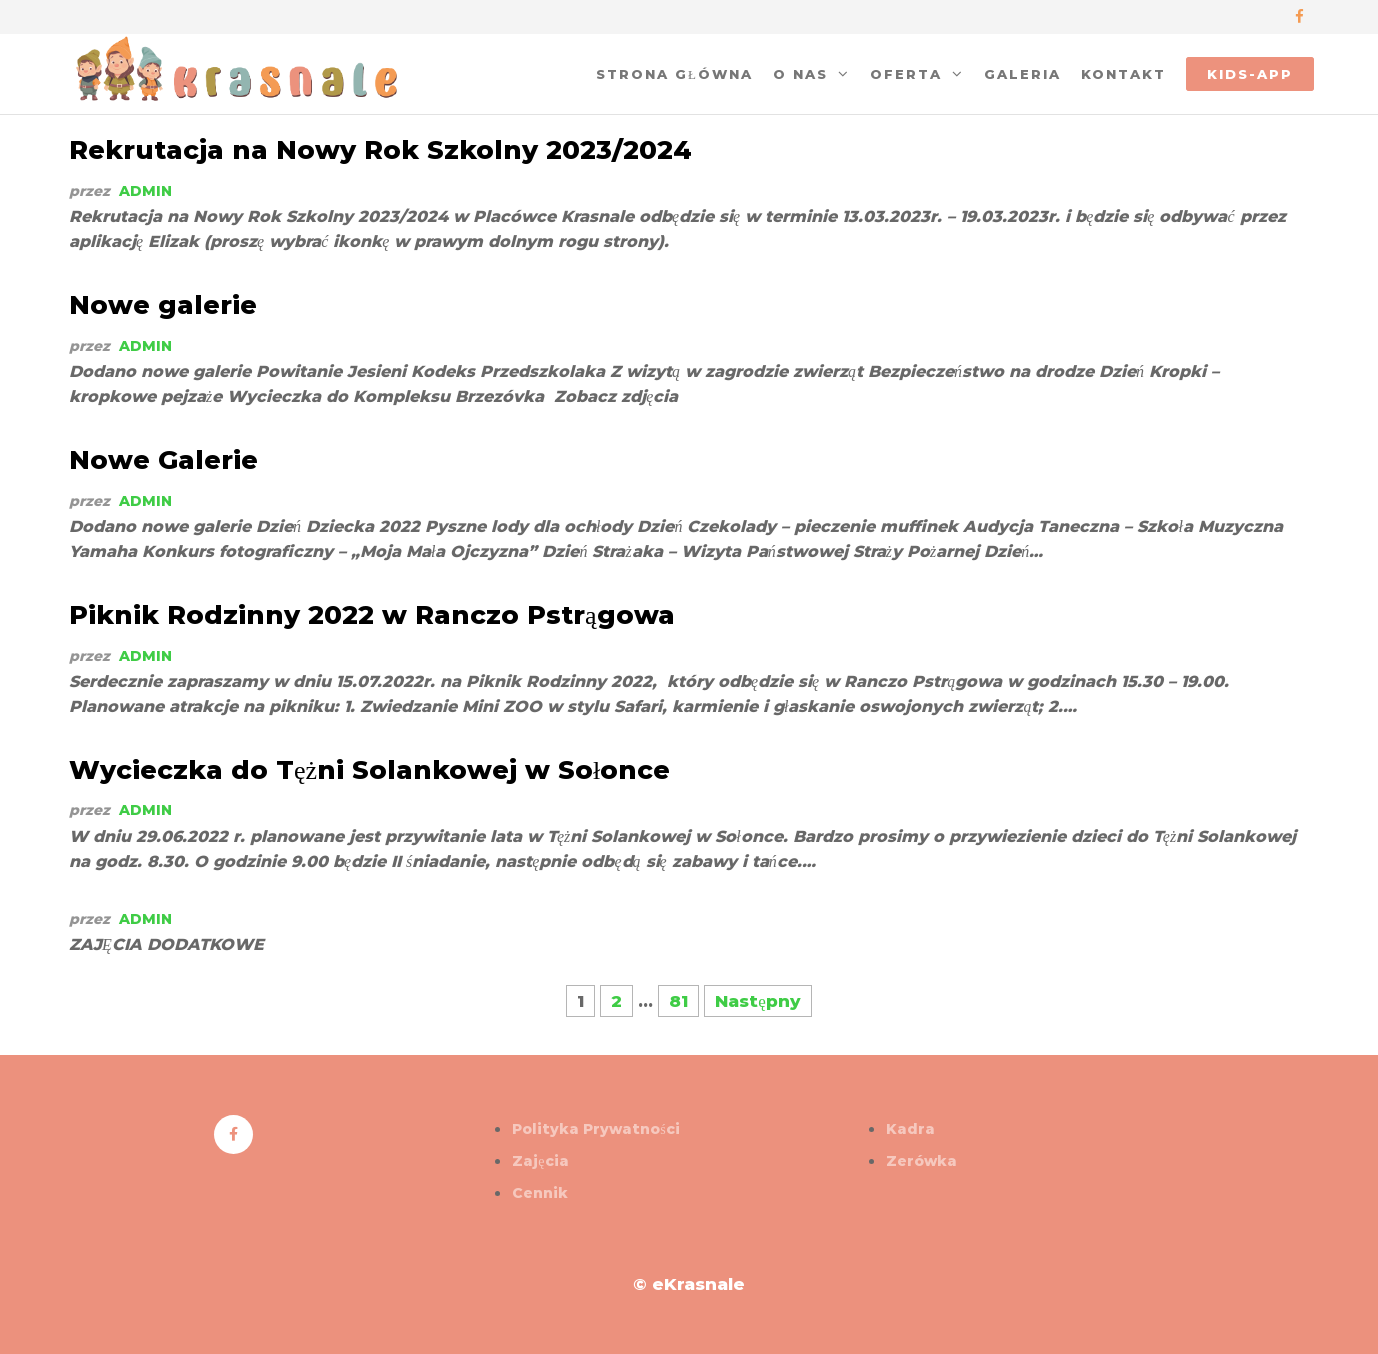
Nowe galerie (163, 305)
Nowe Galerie (163, 460)
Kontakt (1123, 74)
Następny (758, 1001)
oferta (906, 74)
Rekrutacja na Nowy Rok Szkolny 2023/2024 (380, 150)
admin (145, 191)
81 (678, 1001)
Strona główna (674, 74)
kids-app (1250, 74)
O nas (800, 74)
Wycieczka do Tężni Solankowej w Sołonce (369, 770)
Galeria (1022, 74)
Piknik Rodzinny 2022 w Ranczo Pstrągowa (372, 615)
